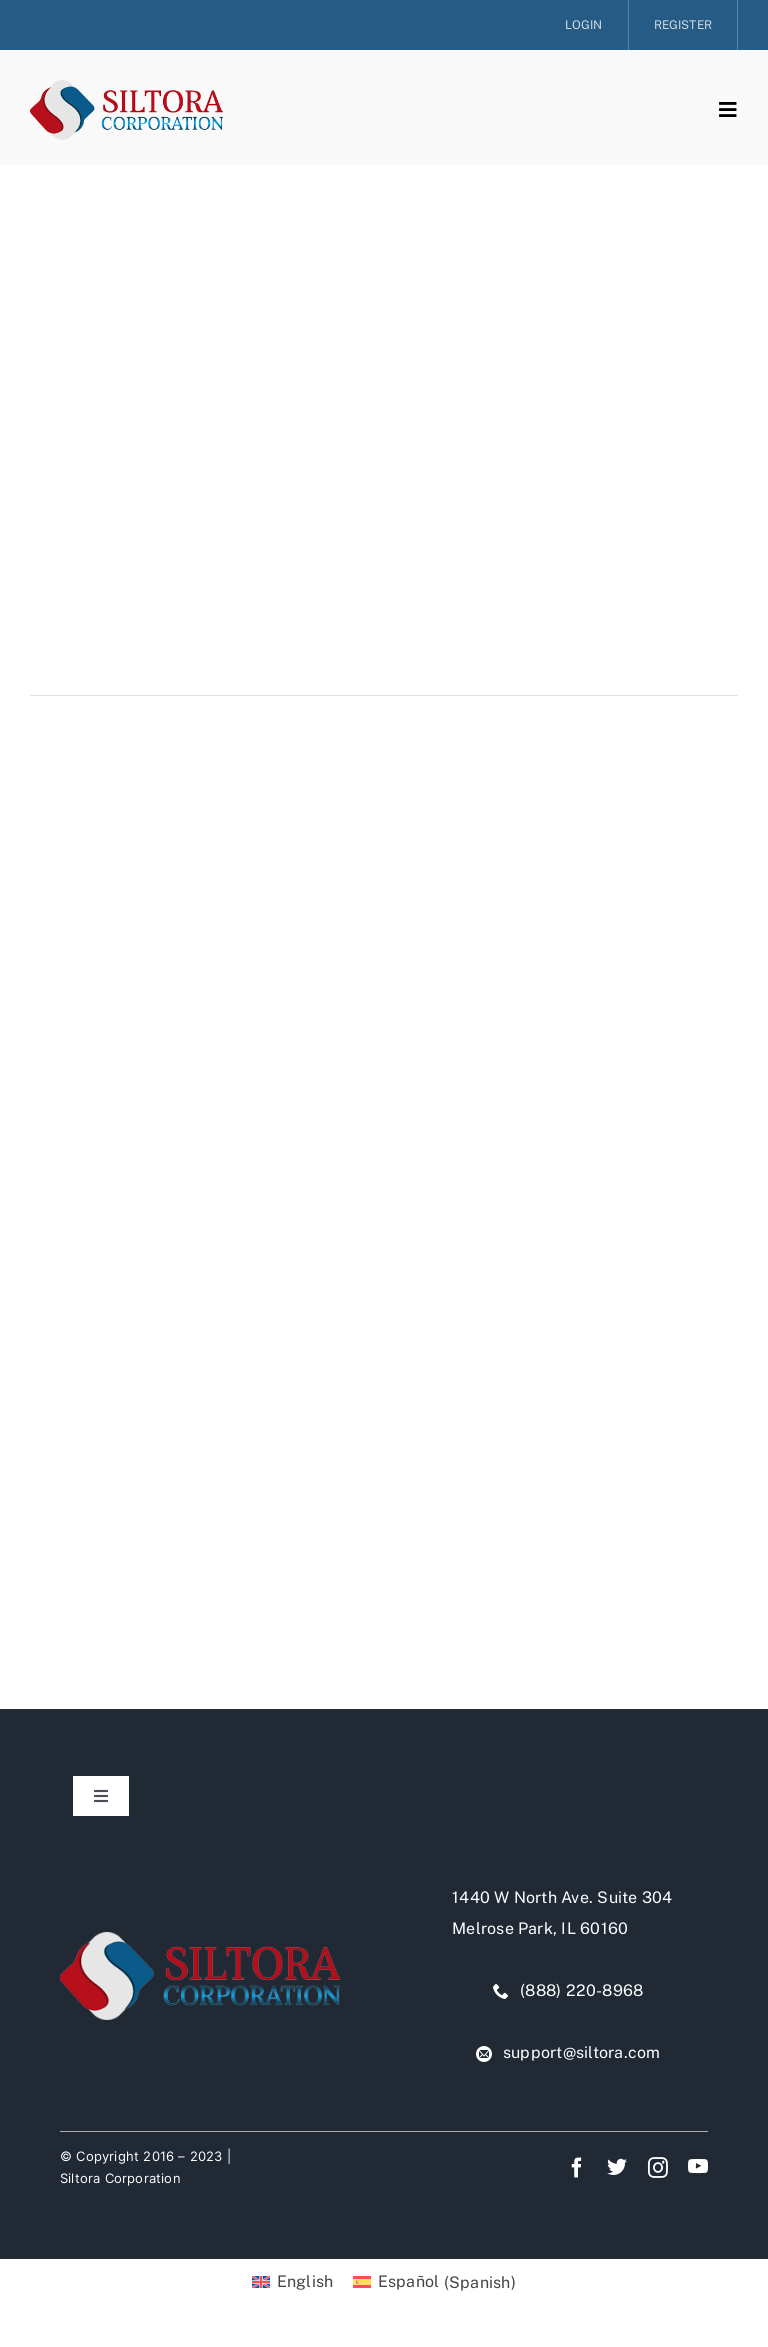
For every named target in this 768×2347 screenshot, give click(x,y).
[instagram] (658, 2168)
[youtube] (698, 2166)
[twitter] (617, 2166)
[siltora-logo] (126, 87)
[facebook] (577, 2168)
